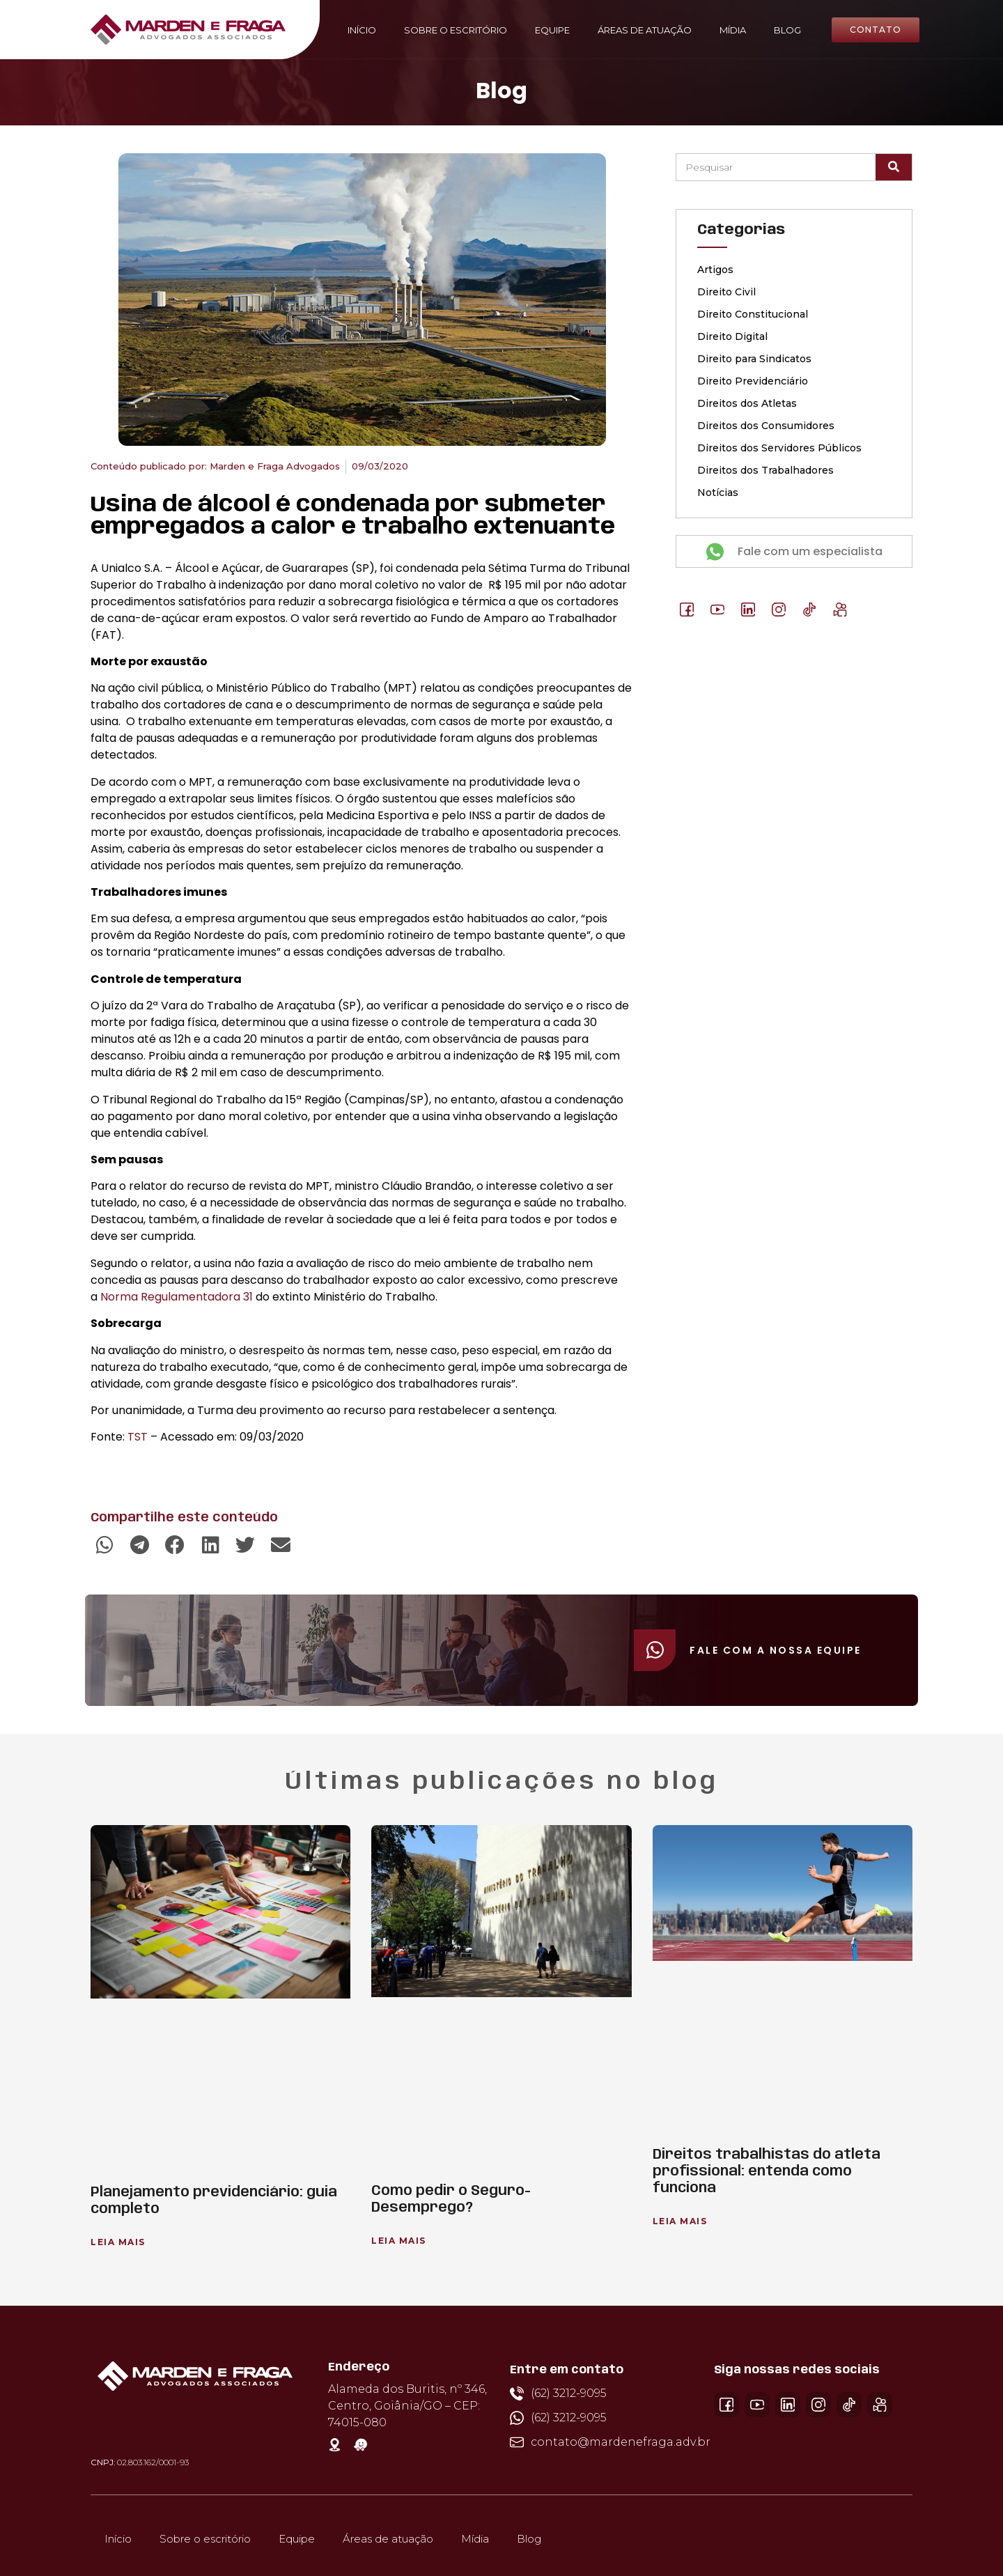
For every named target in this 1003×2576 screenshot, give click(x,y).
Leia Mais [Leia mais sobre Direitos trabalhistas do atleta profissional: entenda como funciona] (680, 2221)
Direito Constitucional (752, 314)
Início (362, 30)
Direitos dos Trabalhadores (765, 470)
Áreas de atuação (645, 30)
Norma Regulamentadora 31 (176, 1297)
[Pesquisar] (894, 167)
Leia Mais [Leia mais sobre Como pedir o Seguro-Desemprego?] (398, 2240)
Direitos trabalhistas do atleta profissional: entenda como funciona (766, 2172)
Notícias (717, 492)
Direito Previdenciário (752, 381)
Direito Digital (732, 336)
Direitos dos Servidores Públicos (779, 448)
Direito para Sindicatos (754, 358)
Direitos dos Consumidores (765, 425)
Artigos (715, 269)
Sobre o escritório (455, 30)
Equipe (552, 30)
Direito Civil (726, 292)
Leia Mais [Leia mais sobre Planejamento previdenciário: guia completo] (118, 2242)
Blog (787, 30)
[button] (105, 1545)
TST (137, 1437)
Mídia (733, 30)
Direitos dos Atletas (747, 403)
